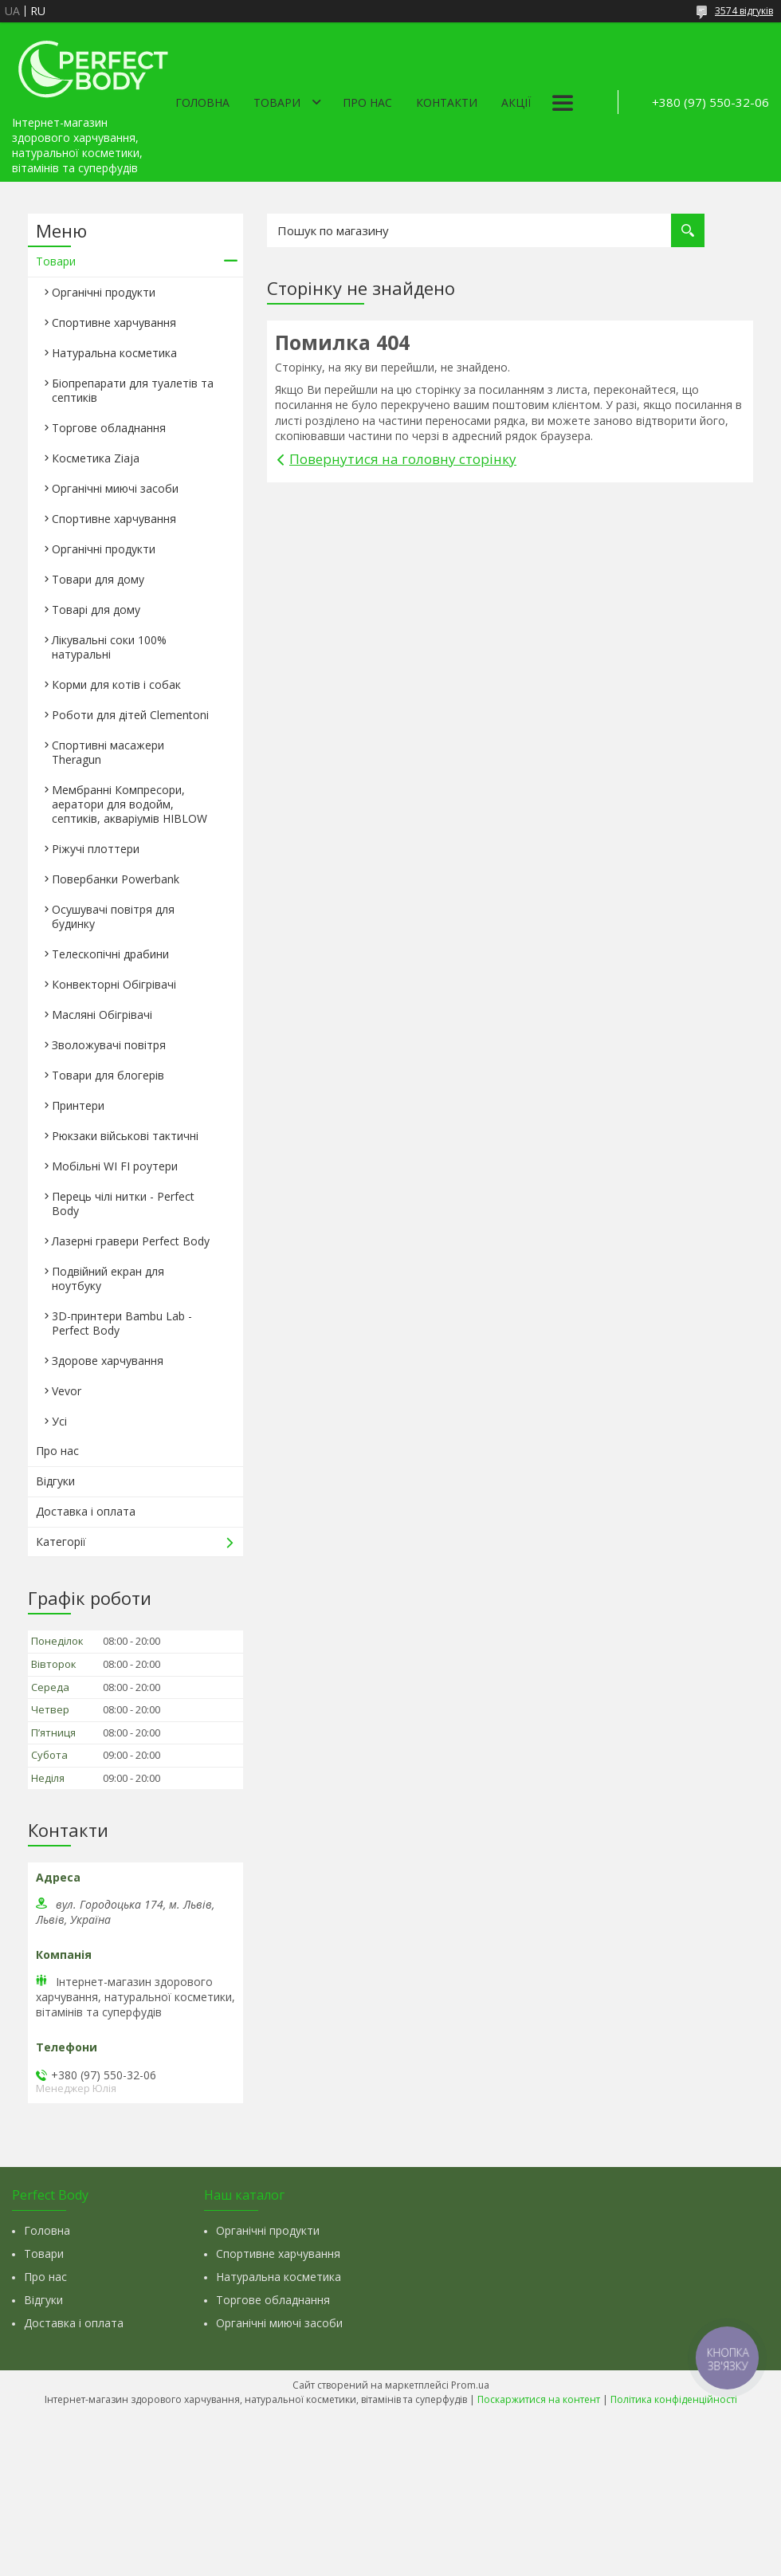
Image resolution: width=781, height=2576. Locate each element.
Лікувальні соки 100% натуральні (109, 647)
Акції (516, 102)
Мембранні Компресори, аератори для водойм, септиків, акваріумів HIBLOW (129, 804)
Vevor (66, 1390)
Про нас (367, 102)
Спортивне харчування (114, 322)
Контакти (446, 102)
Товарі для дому (96, 609)
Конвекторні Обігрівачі (114, 984)
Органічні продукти (103, 292)
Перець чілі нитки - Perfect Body (123, 1203)
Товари (276, 102)
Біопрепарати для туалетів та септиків (133, 390)
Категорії (61, 1541)
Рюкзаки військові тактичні (125, 1135)
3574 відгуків (744, 11)
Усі (59, 1421)
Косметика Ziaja (95, 458)
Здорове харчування (107, 1360)
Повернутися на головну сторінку (402, 459)
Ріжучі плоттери (95, 848)
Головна (202, 102)
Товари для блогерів (108, 1075)
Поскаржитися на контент (538, 2399)
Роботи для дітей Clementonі (130, 714)
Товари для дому (98, 579)
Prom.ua (470, 2385)
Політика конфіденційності (673, 2399)
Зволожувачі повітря (109, 1044)
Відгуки (55, 1481)
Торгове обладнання (109, 427)
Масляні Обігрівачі (102, 1014)
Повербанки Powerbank (115, 879)
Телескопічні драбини (110, 954)
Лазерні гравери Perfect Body (131, 1241)
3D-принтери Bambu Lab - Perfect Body (122, 1323)
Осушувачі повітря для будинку (113, 916)
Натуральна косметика (114, 352)
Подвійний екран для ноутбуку (108, 1278)
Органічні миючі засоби (115, 488)
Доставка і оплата (85, 1511)
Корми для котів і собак (116, 684)
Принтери (78, 1105)
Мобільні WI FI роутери (115, 1166)
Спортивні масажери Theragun (108, 752)
